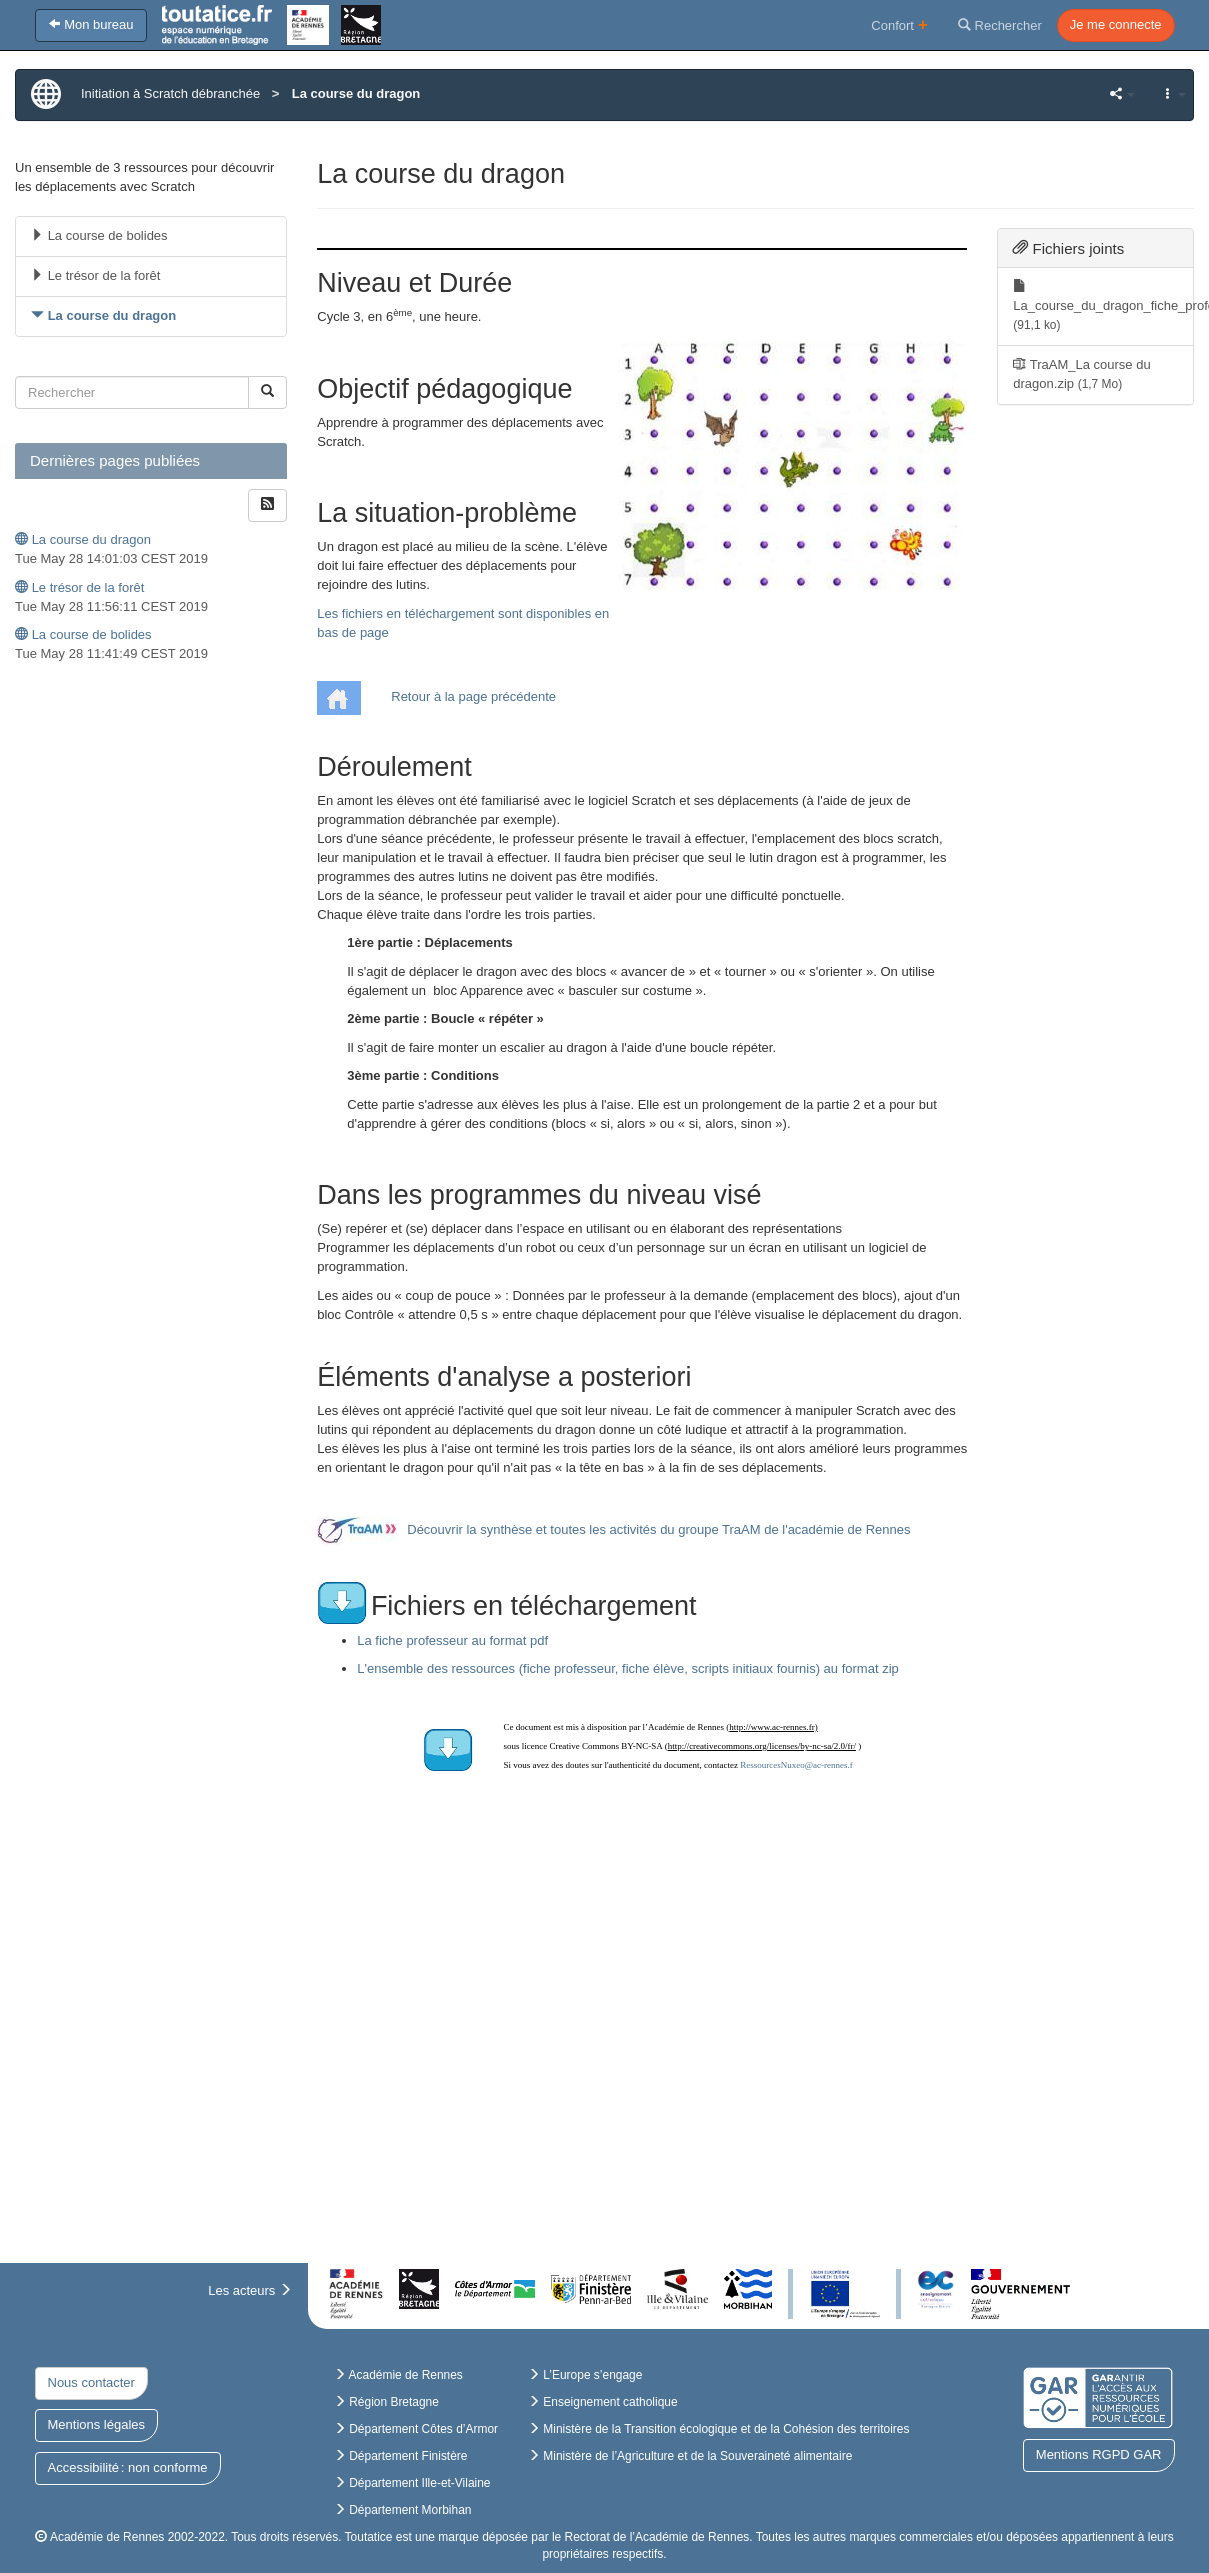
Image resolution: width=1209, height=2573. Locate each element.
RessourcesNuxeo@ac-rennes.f (796, 1765)
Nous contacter (91, 2382)
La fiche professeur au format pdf (452, 1640)
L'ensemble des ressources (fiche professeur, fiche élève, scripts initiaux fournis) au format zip (628, 1668)
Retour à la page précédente (473, 696)
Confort (899, 24)
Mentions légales (97, 2424)
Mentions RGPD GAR (1099, 2454)
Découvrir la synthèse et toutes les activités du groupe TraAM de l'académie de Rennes (658, 1529)
